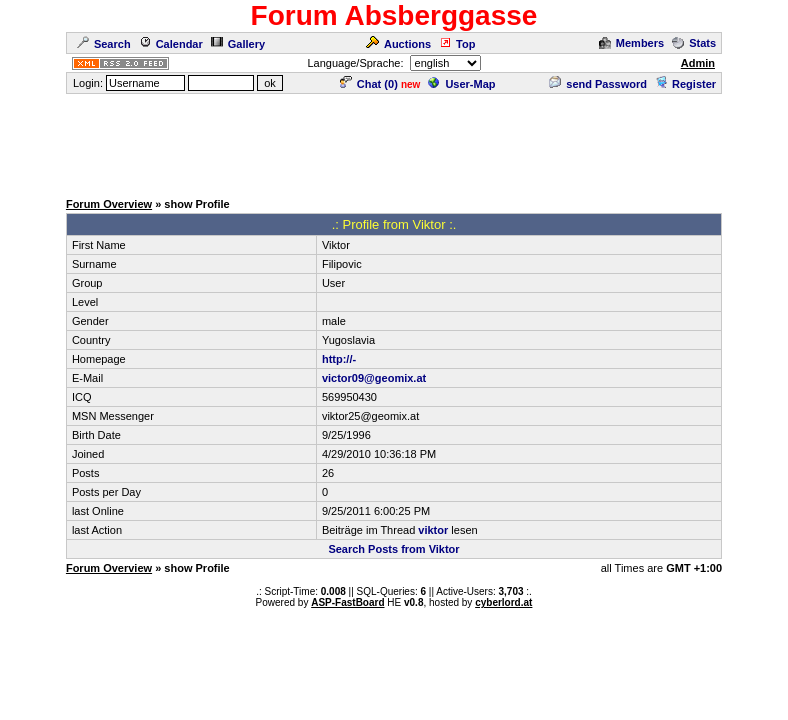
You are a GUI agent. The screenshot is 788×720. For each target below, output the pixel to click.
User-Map (461, 84)
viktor (433, 530)
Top (457, 44)
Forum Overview (109, 204)
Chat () (369, 84)
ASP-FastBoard (347, 602)
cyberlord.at (503, 602)
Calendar (171, 44)
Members (631, 43)
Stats (694, 43)
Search (104, 44)
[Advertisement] (394, 141)
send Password (598, 84)
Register (685, 84)
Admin (698, 63)
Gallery (238, 44)
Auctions (398, 44)
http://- (339, 359)
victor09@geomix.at (374, 378)
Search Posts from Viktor (393, 549)
